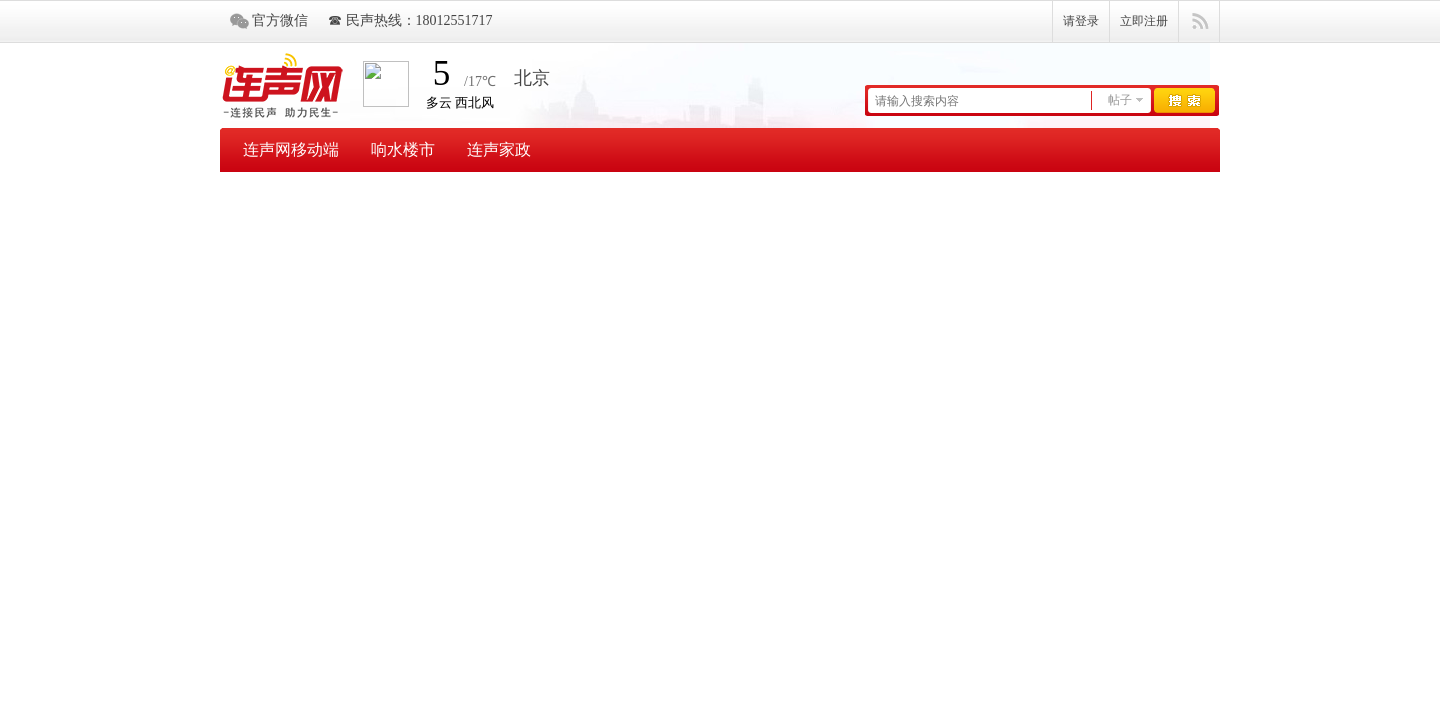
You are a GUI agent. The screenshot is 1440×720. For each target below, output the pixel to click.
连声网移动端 (291, 149)
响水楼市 (403, 149)
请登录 (1081, 21)
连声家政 (499, 149)
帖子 (1120, 100)
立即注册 (1144, 21)
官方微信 (280, 20)
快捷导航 (1199, 22)
